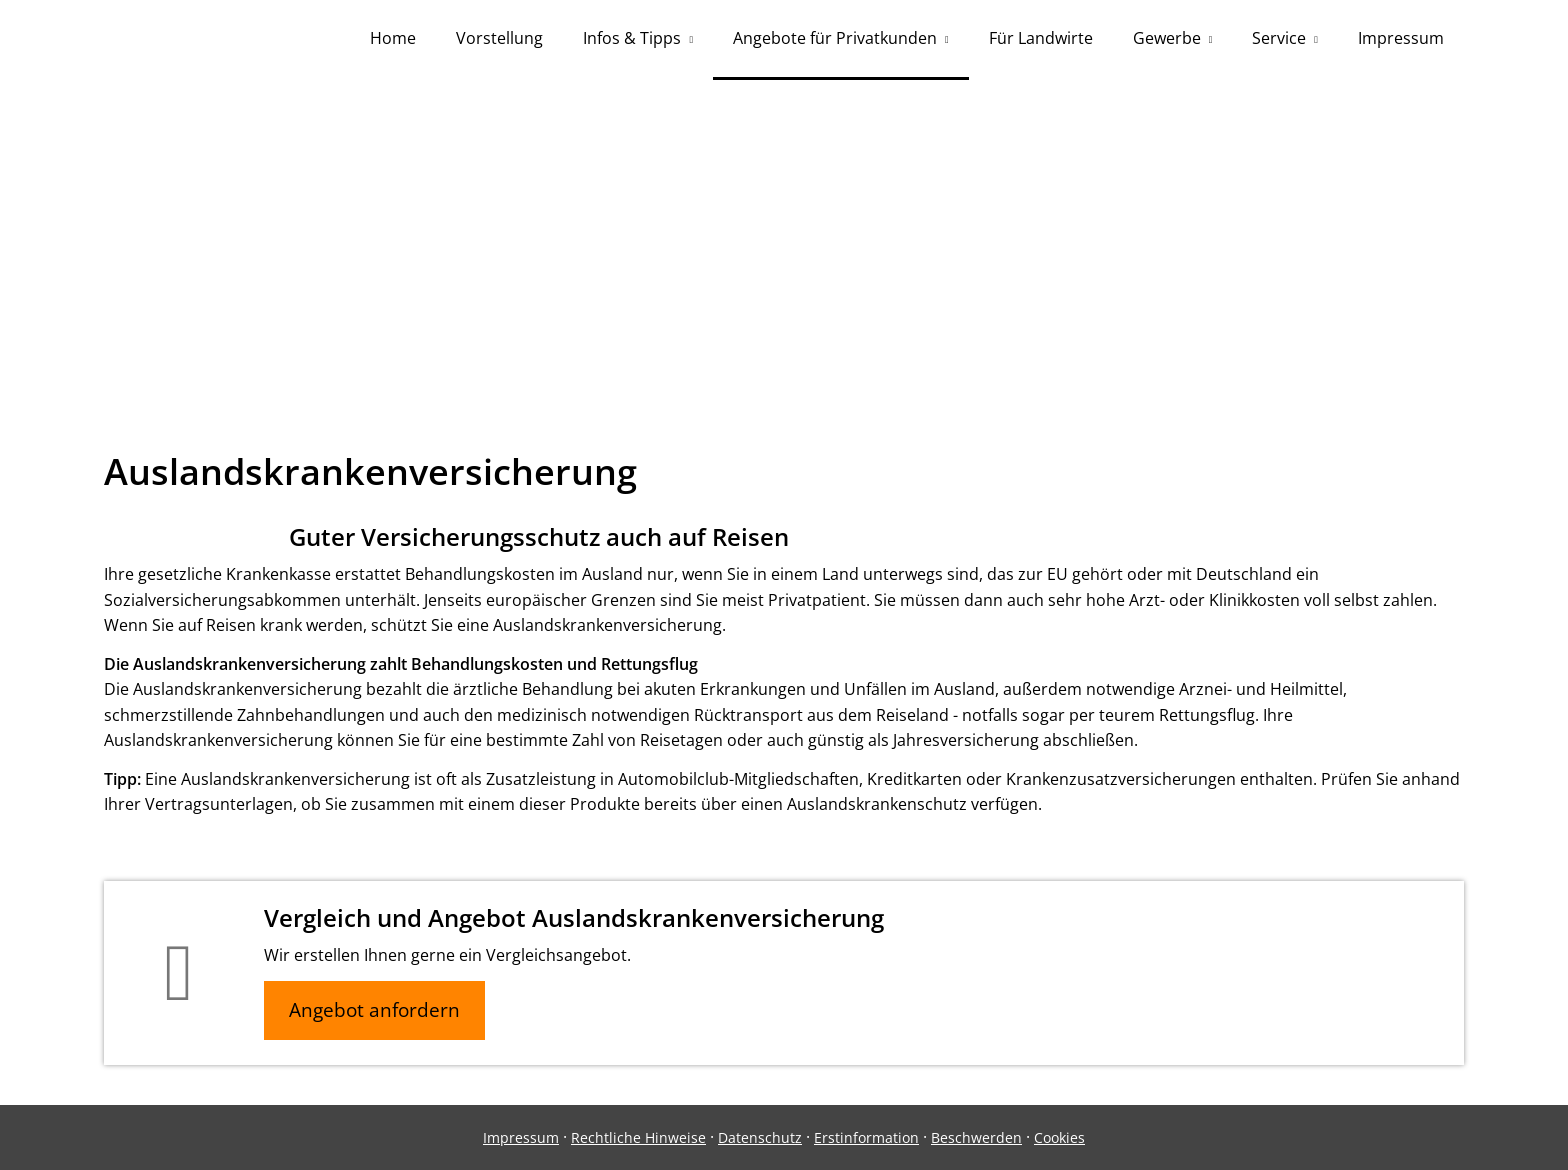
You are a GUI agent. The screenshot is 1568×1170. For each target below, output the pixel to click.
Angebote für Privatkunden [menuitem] (835, 38)
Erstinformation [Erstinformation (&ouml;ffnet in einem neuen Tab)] (866, 1137)
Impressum (521, 1137)
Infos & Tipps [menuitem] (632, 38)
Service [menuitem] (1279, 38)
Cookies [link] (1059, 1137)
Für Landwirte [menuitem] (1041, 38)
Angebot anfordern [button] (374, 1010)
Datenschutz (760, 1137)
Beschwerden (976, 1137)
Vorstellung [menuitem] (499, 38)
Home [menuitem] (393, 38)
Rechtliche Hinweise (638, 1137)
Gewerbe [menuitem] (1167, 38)
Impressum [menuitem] (1401, 38)
